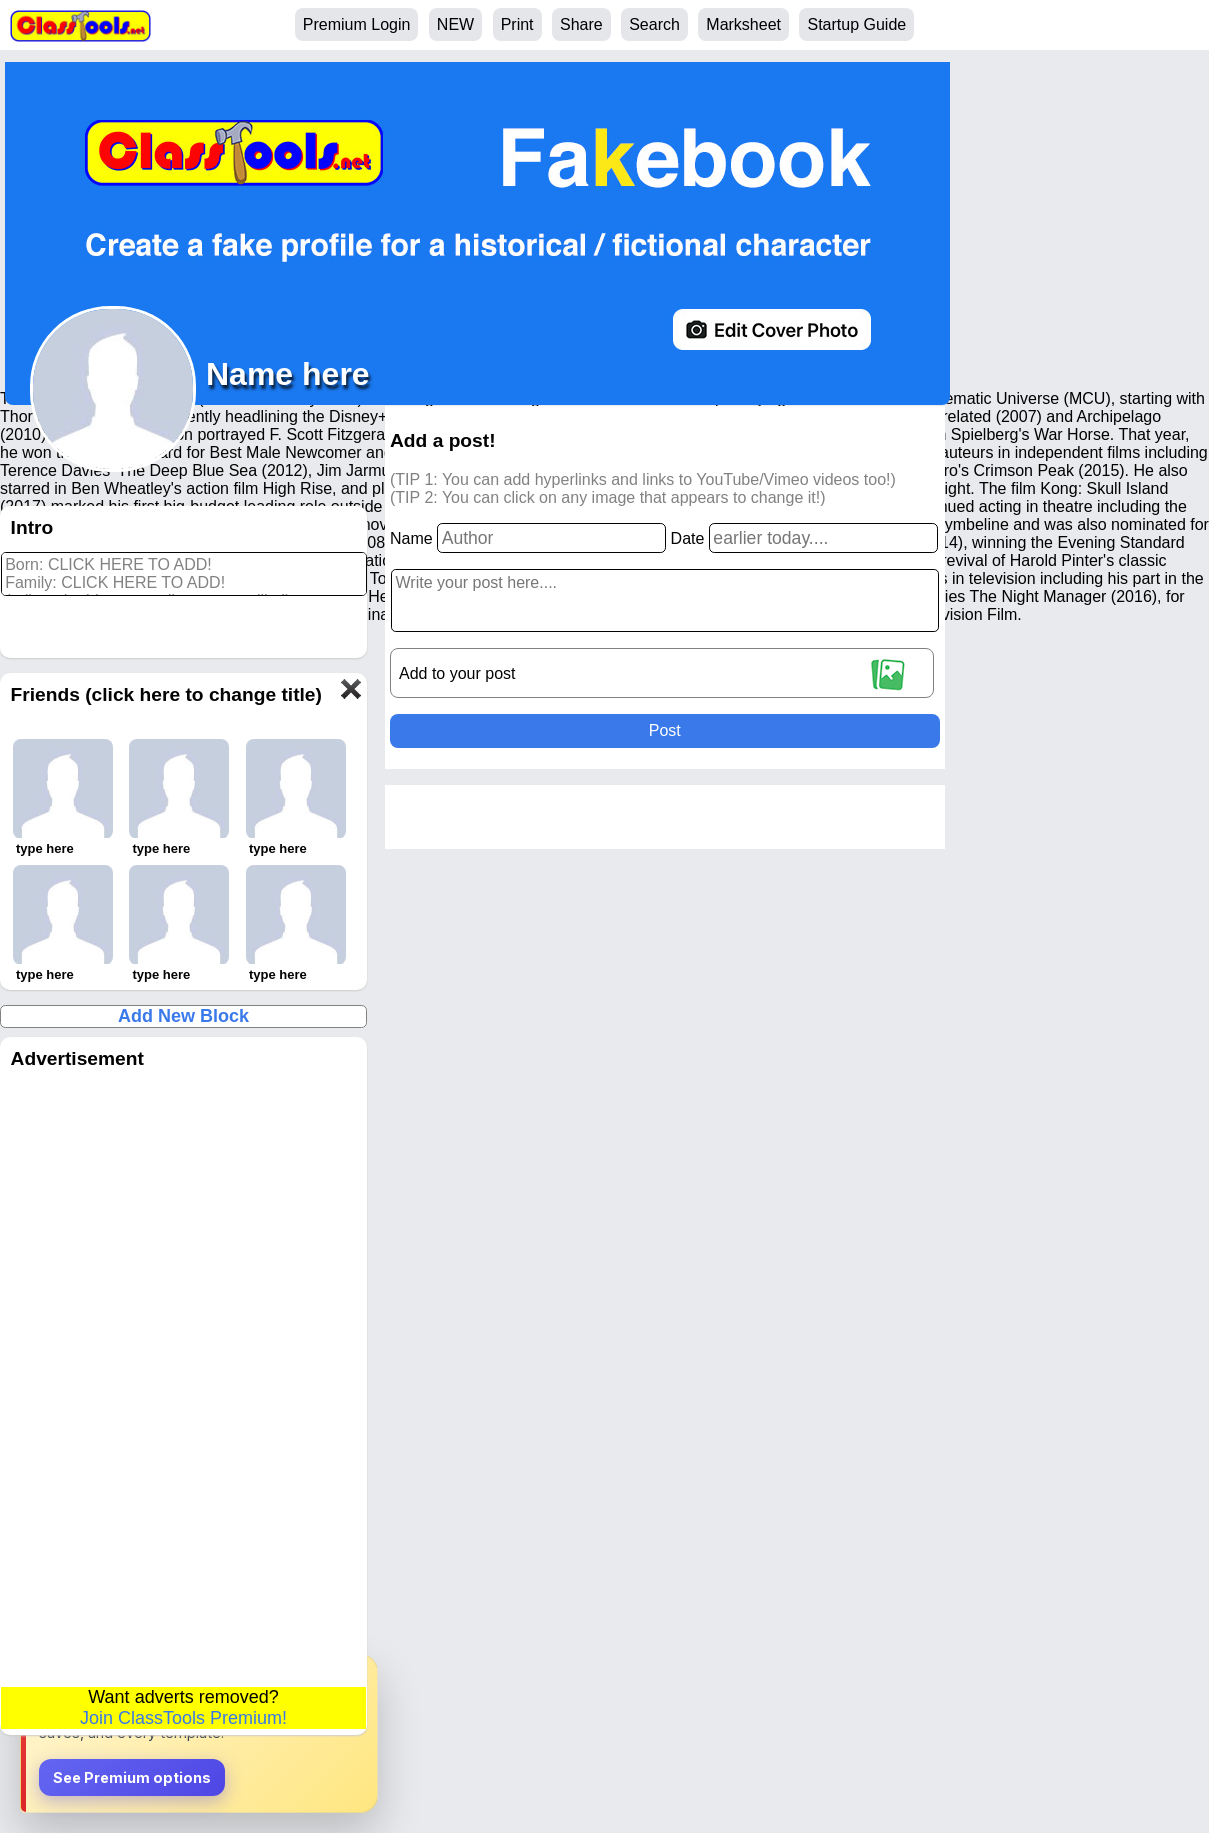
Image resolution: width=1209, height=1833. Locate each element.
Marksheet (743, 24)
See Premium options (132, 1777)
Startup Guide (856, 24)
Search (654, 24)
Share (581, 24)
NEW (455, 24)
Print (517, 24)
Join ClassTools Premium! (183, 1718)
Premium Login (357, 24)
